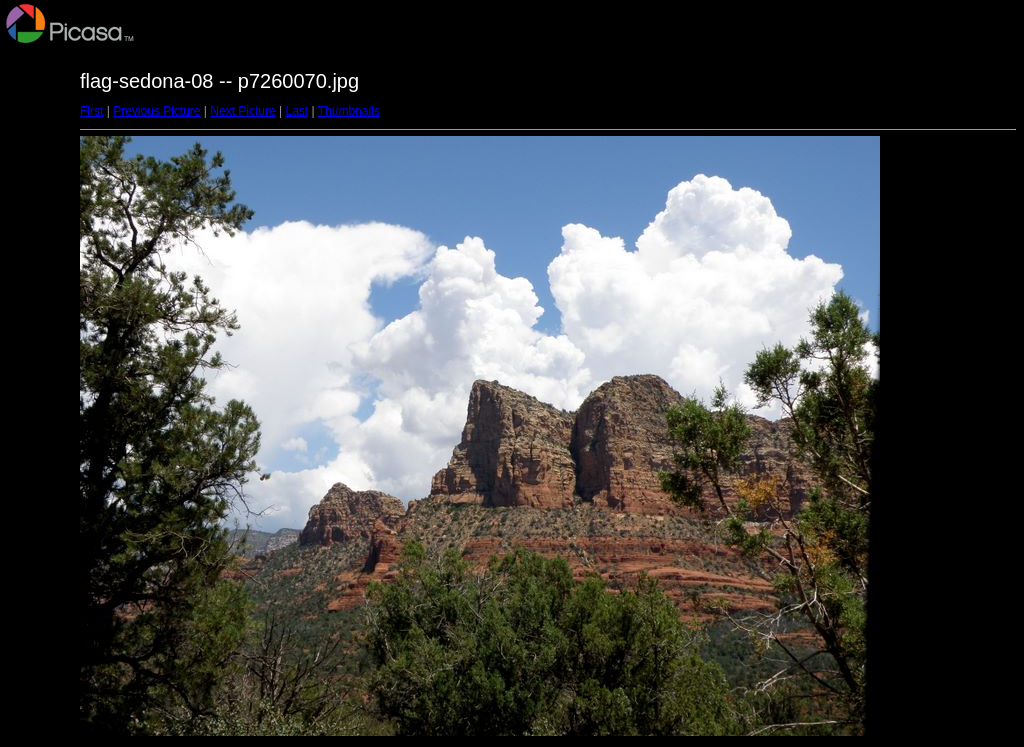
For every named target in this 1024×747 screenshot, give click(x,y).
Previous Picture (156, 111)
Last (296, 111)
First (91, 111)
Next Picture (242, 111)
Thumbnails (349, 111)
